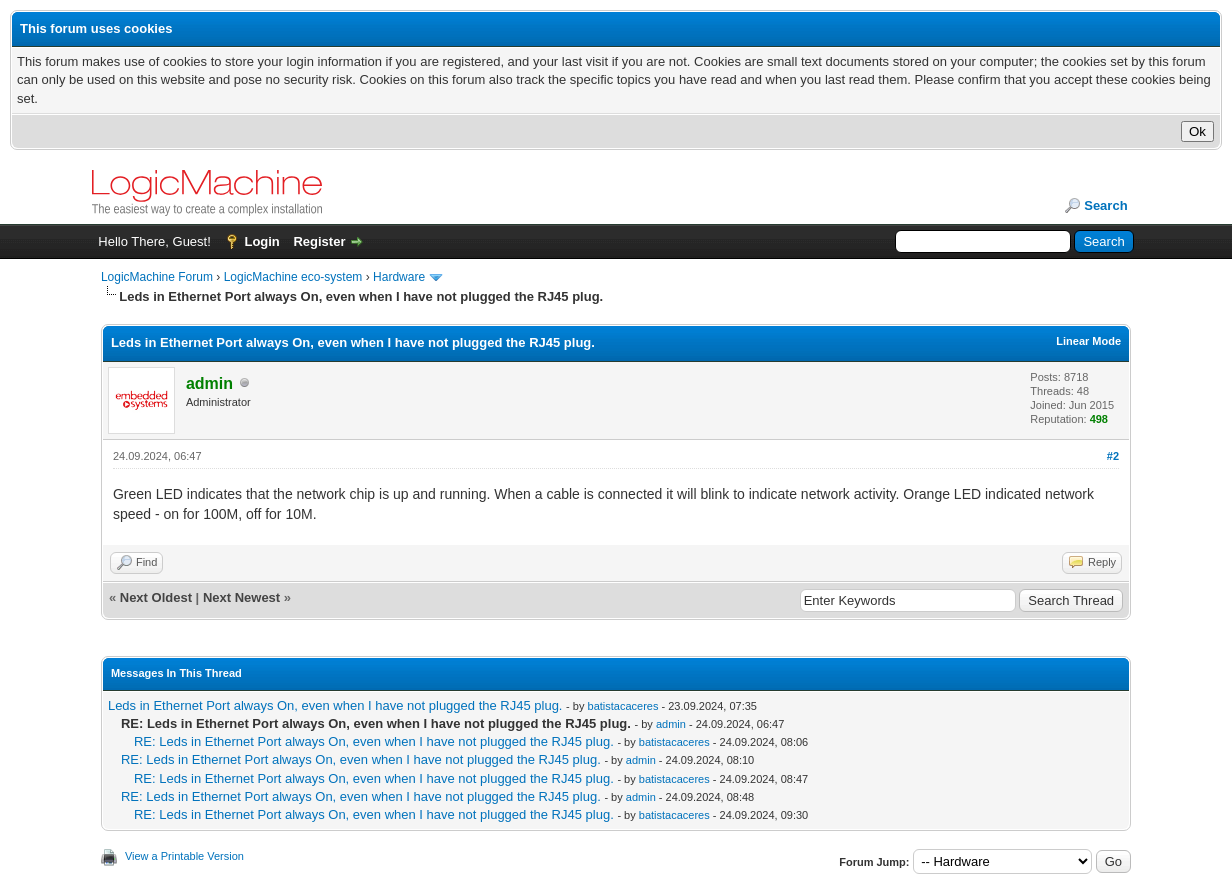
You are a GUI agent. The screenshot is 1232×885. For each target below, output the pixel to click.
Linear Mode (1088, 341)
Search (1105, 205)
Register (319, 241)
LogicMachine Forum (157, 277)
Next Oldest (156, 597)
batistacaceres (623, 706)
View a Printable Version (184, 856)
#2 (1113, 456)
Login (261, 241)
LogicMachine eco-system (293, 277)
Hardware (399, 277)
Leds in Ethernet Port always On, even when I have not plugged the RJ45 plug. (335, 705)
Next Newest (241, 597)
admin (671, 724)
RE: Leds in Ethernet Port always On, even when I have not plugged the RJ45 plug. (374, 741)
